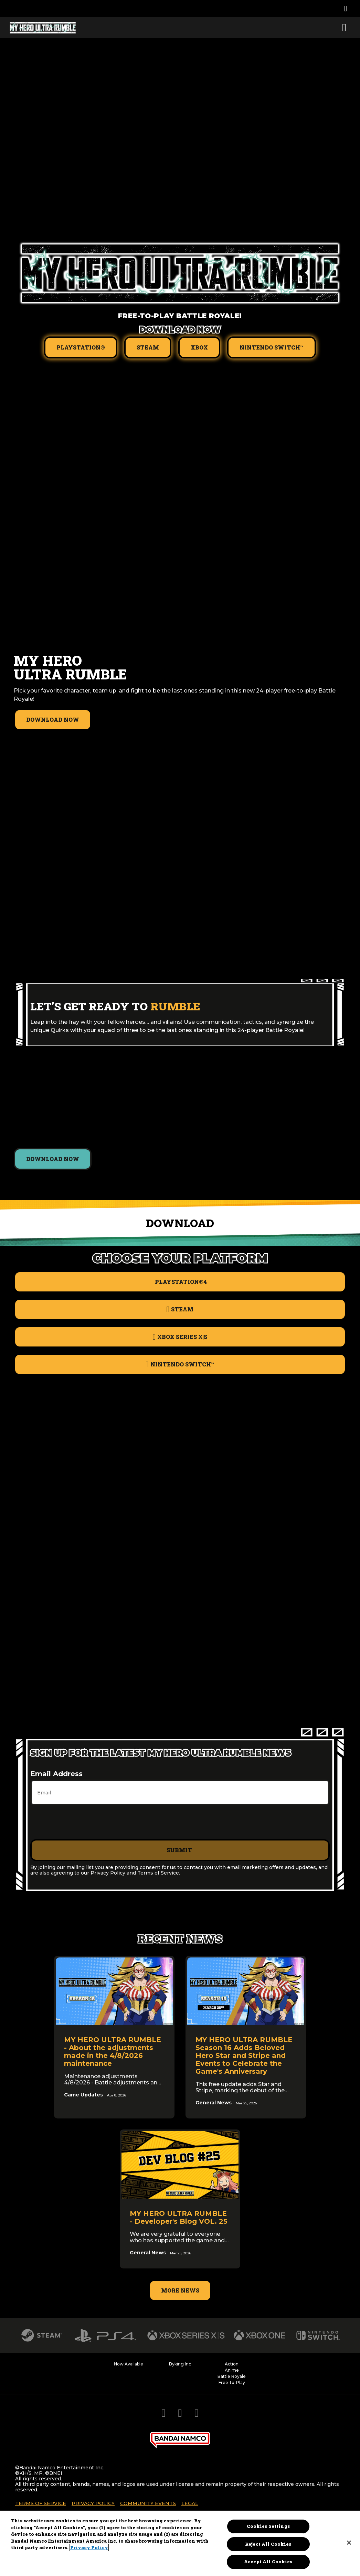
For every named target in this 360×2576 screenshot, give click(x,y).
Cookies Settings (268, 2526)
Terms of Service (40, 2503)
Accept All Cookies (268, 2561)
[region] (180, 2543)
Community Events (148, 2503)
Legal (189, 2503)
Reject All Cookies (268, 2544)
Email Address (56, 1774)
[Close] (349, 2542)
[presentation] (82, 1822)
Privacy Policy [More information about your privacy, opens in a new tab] (89, 2547)
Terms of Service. (158, 1873)
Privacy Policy (108, 1873)
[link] (114, 2037)
